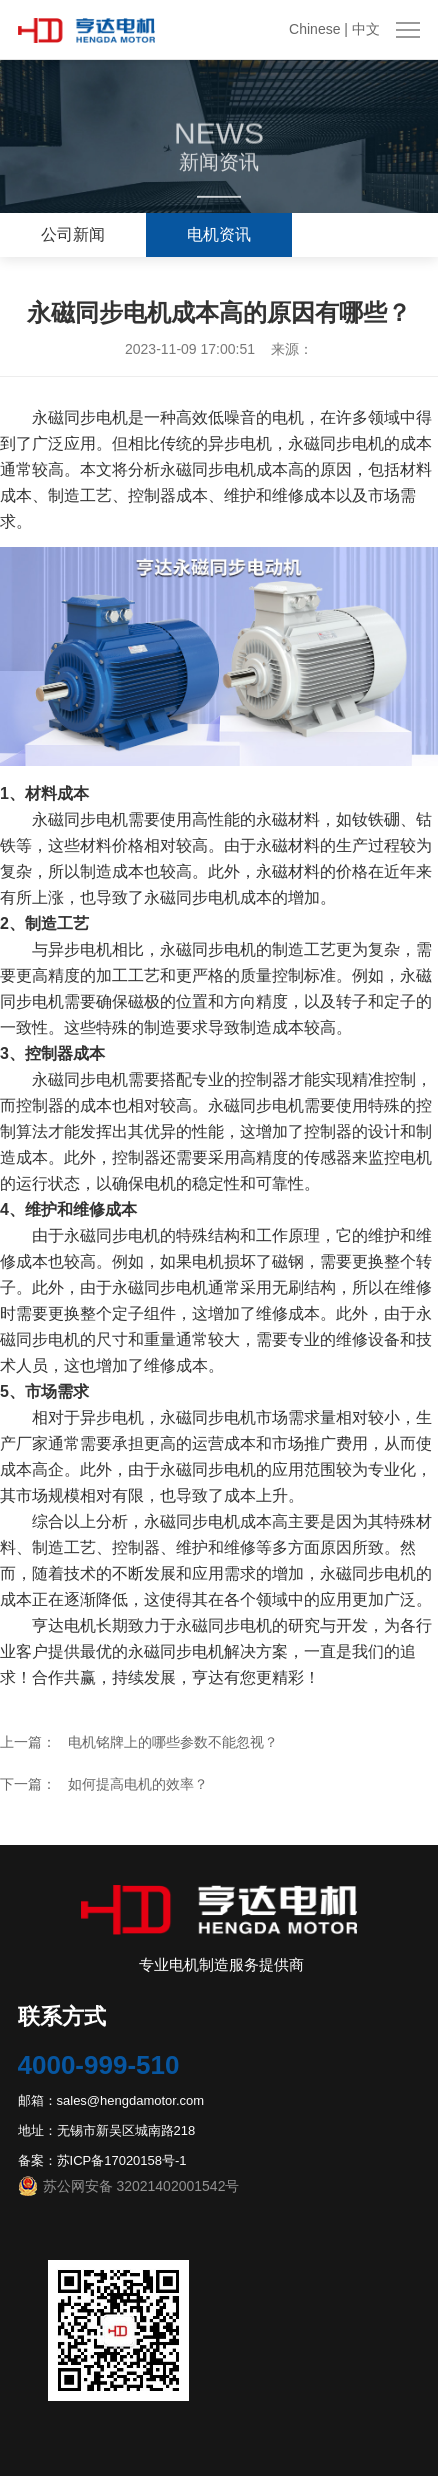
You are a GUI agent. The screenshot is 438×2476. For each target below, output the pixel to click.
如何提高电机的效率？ (138, 1784)
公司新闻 (73, 234)
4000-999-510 (99, 2065)
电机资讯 (219, 234)
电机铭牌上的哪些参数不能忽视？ (173, 1742)
